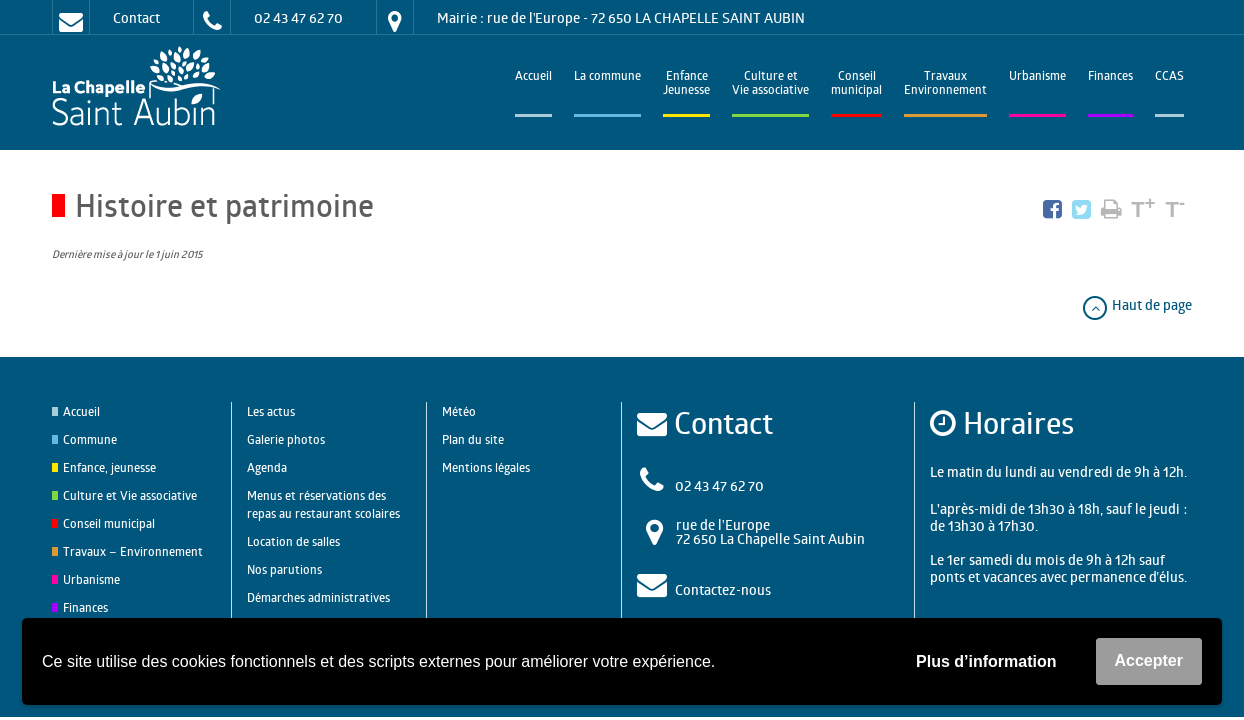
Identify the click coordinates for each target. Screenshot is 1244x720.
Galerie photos (286, 439)
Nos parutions (284, 569)
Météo (459, 411)
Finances (1110, 77)
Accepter (1149, 660)
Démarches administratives (318, 597)
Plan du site (473, 439)
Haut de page (1136, 304)
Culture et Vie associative (770, 84)
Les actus (271, 411)
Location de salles (293, 541)
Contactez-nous (723, 589)
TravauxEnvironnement (945, 84)
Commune (90, 439)
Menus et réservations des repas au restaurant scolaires (323, 504)
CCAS (1169, 77)
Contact (136, 17)
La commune (607, 77)
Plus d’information (986, 661)
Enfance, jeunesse (109, 467)
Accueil (533, 77)
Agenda (267, 467)
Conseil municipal (109, 523)
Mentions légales (486, 467)
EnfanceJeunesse (686, 84)
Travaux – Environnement (133, 551)
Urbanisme (1037, 77)
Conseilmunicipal (856, 84)
